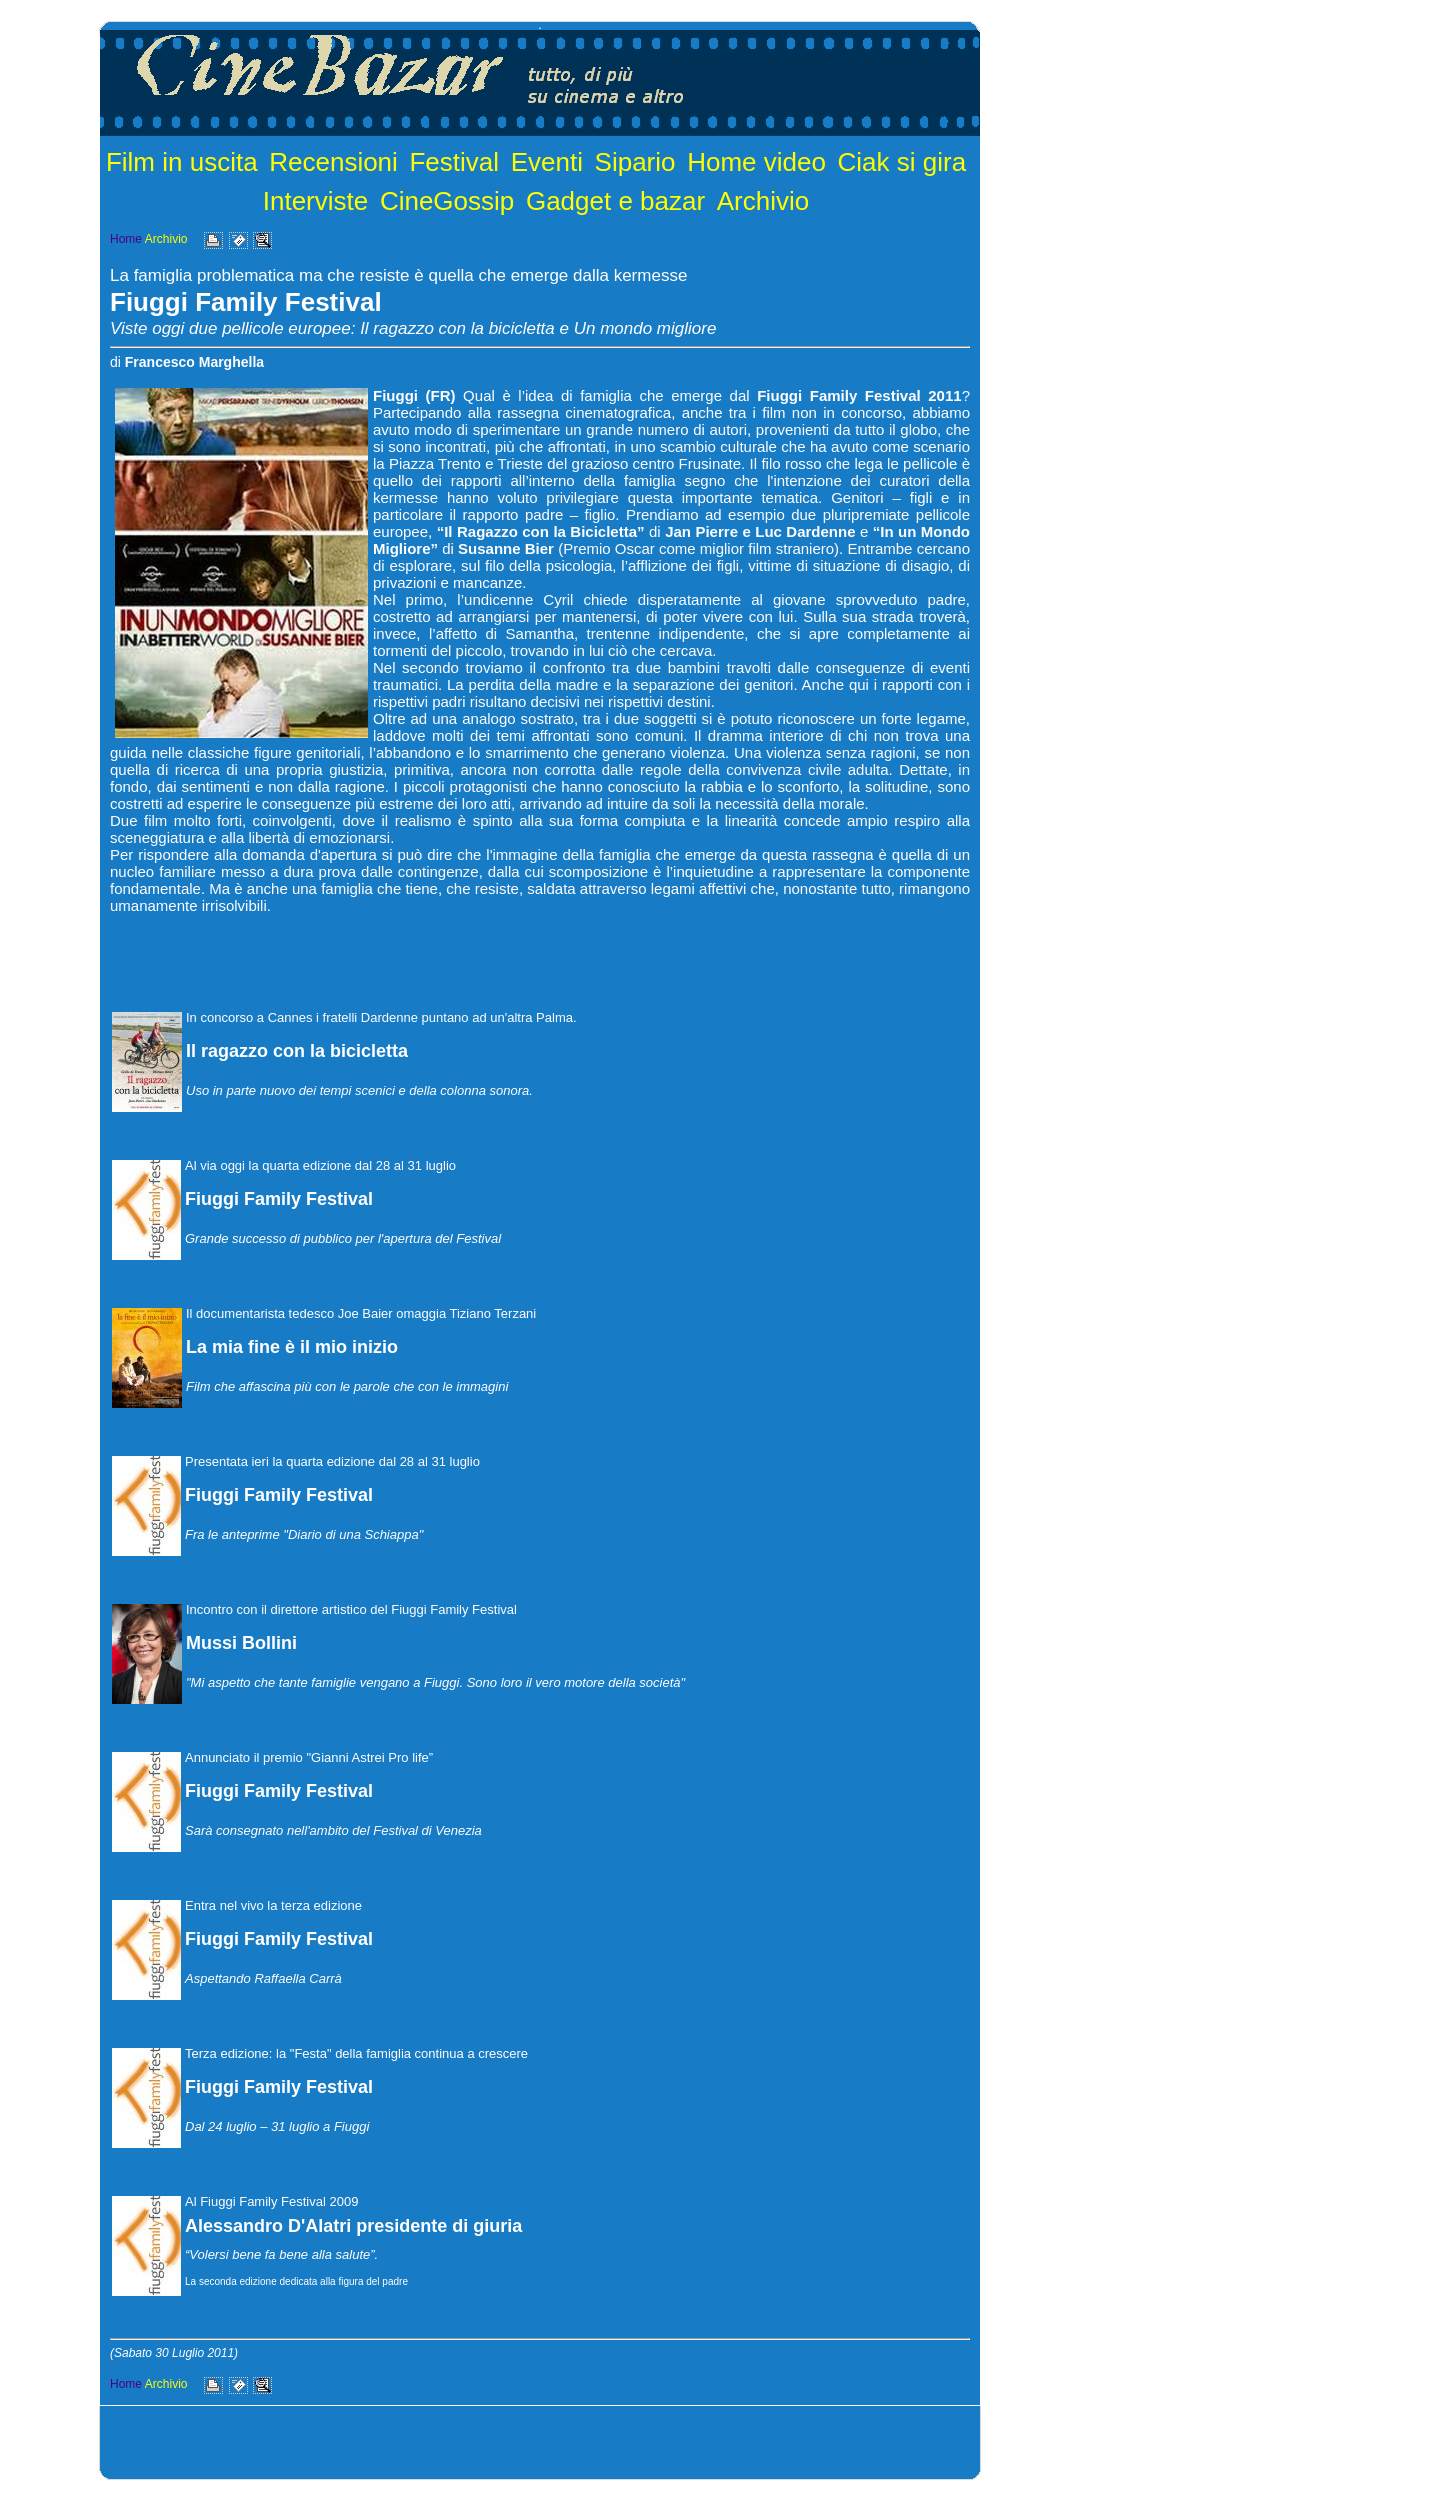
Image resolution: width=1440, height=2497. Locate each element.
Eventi (547, 162)
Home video (756, 162)
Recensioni (333, 162)
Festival (454, 162)
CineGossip (447, 201)
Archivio (763, 201)
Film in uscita (182, 162)
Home (126, 239)
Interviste (316, 201)
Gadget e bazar (615, 201)
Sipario (635, 162)
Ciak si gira (902, 162)
